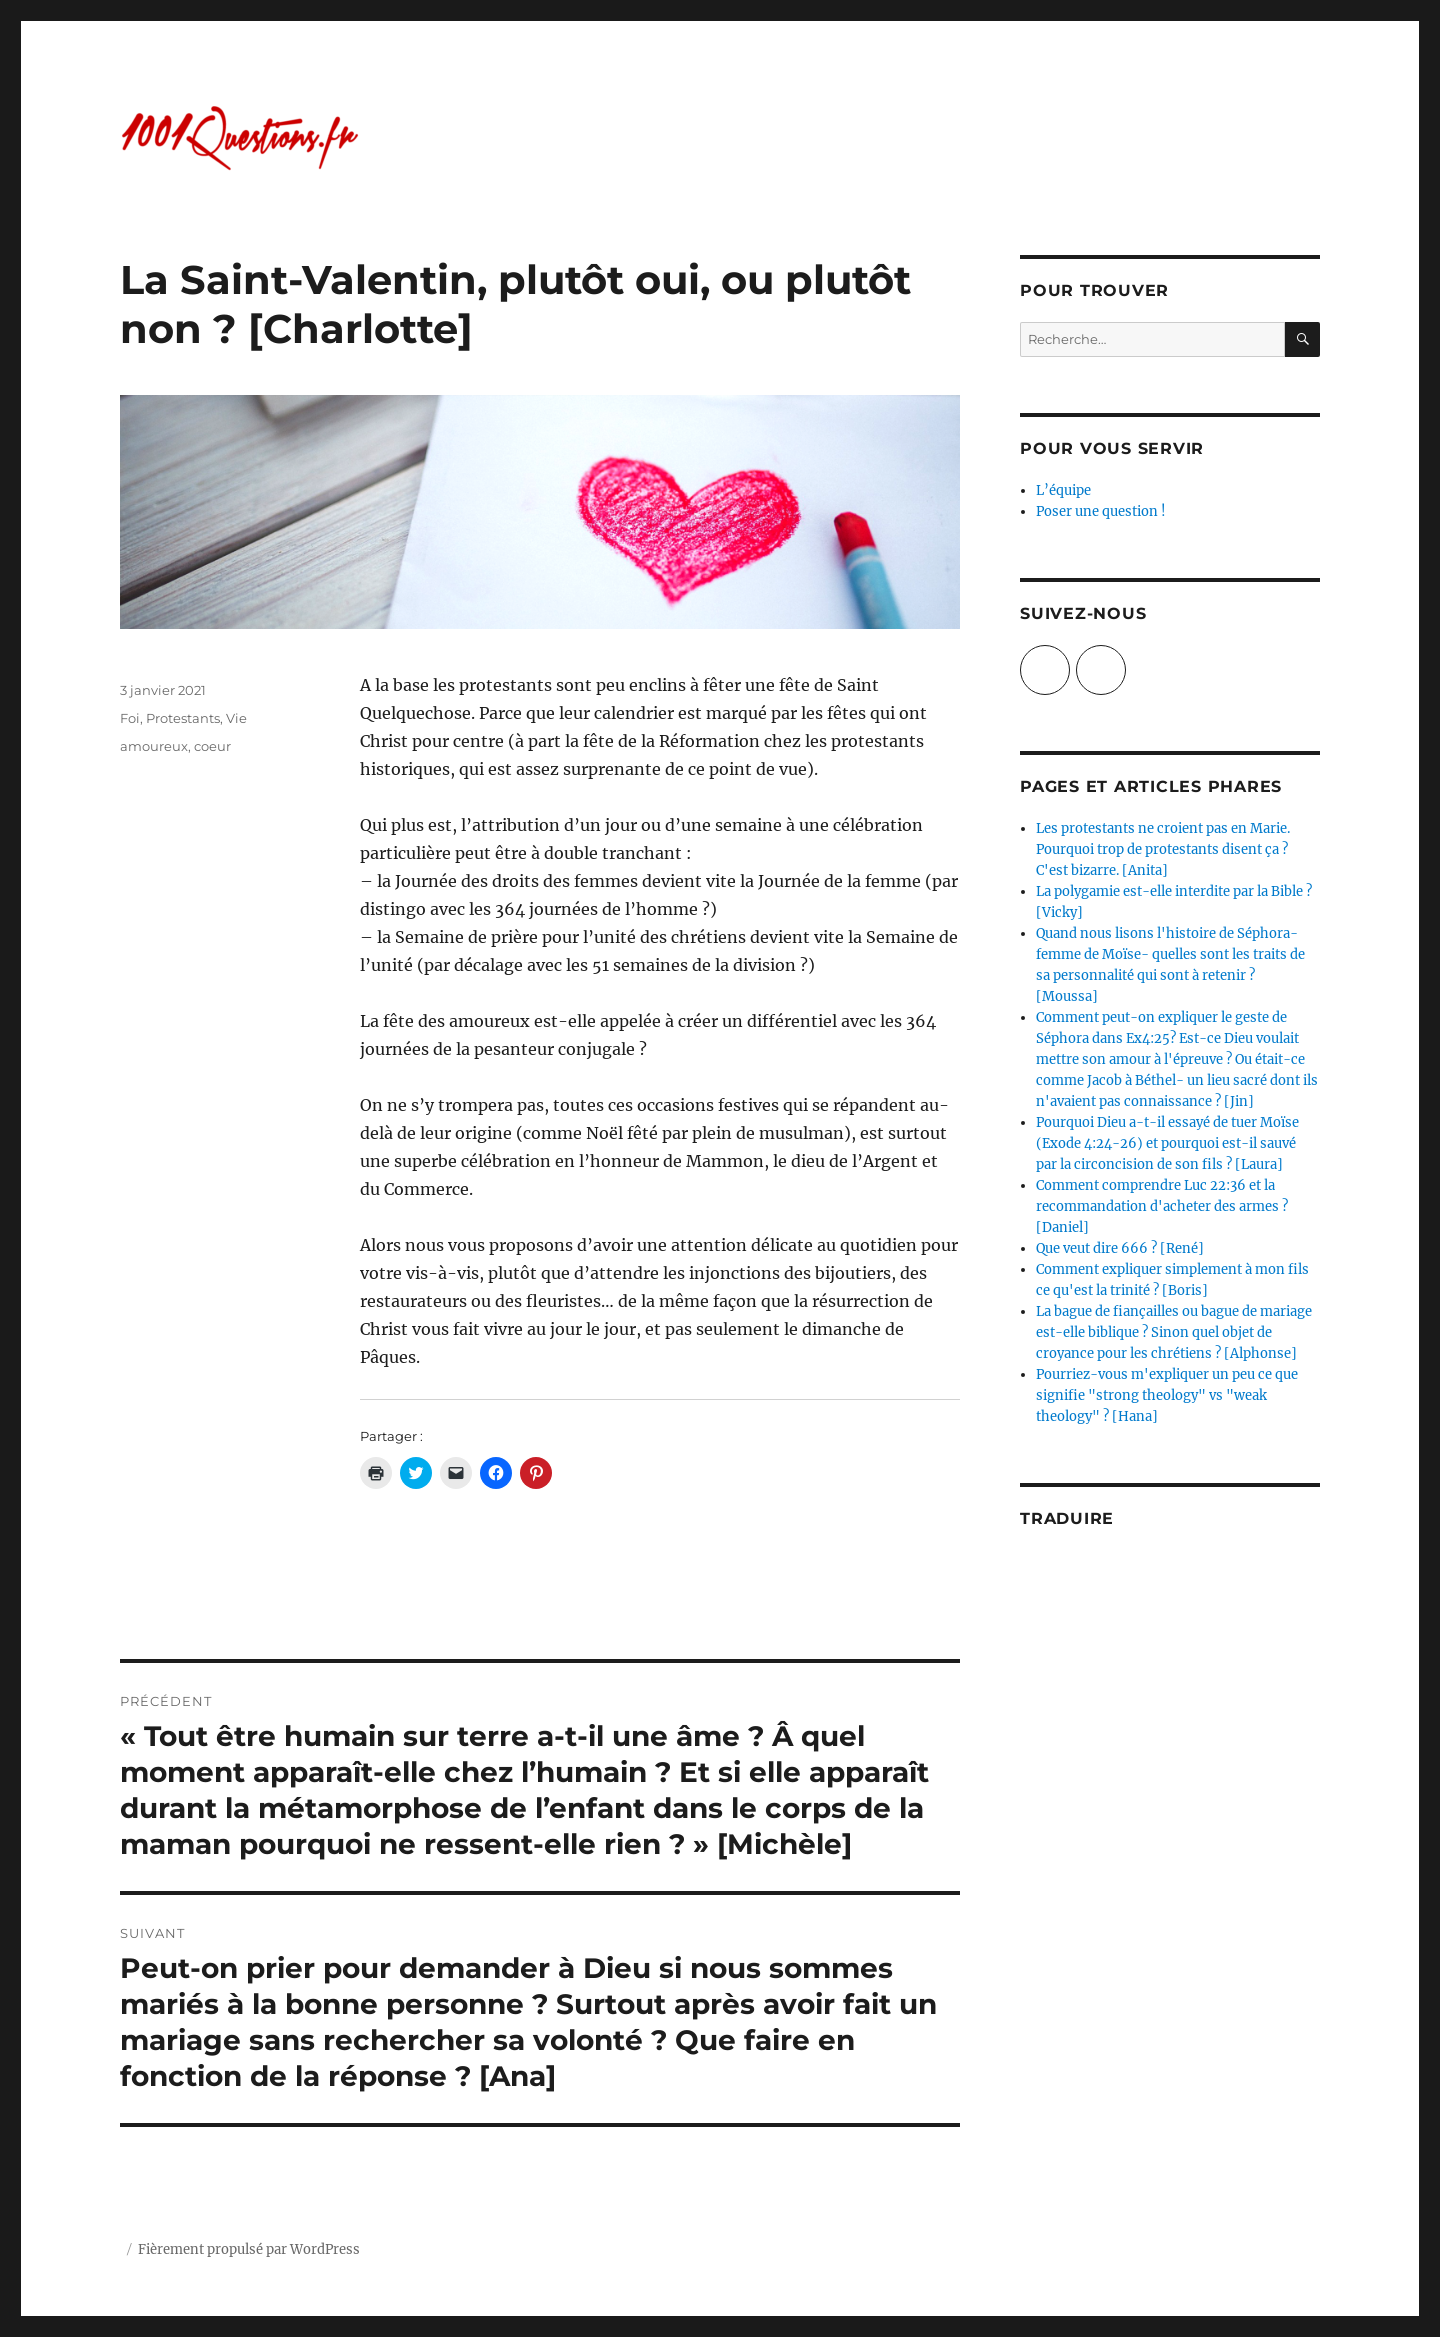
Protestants (183, 718)
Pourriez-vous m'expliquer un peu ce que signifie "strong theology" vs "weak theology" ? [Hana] (1167, 1395)
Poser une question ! (1101, 511)
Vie (236, 718)
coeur (212, 746)
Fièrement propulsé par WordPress (249, 2249)
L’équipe (1063, 490)
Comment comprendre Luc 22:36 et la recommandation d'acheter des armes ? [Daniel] (1162, 1206)
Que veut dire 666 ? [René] (1120, 1248)
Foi (130, 718)
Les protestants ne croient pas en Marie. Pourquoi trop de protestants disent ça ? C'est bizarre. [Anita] (1163, 849)
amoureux (154, 746)
